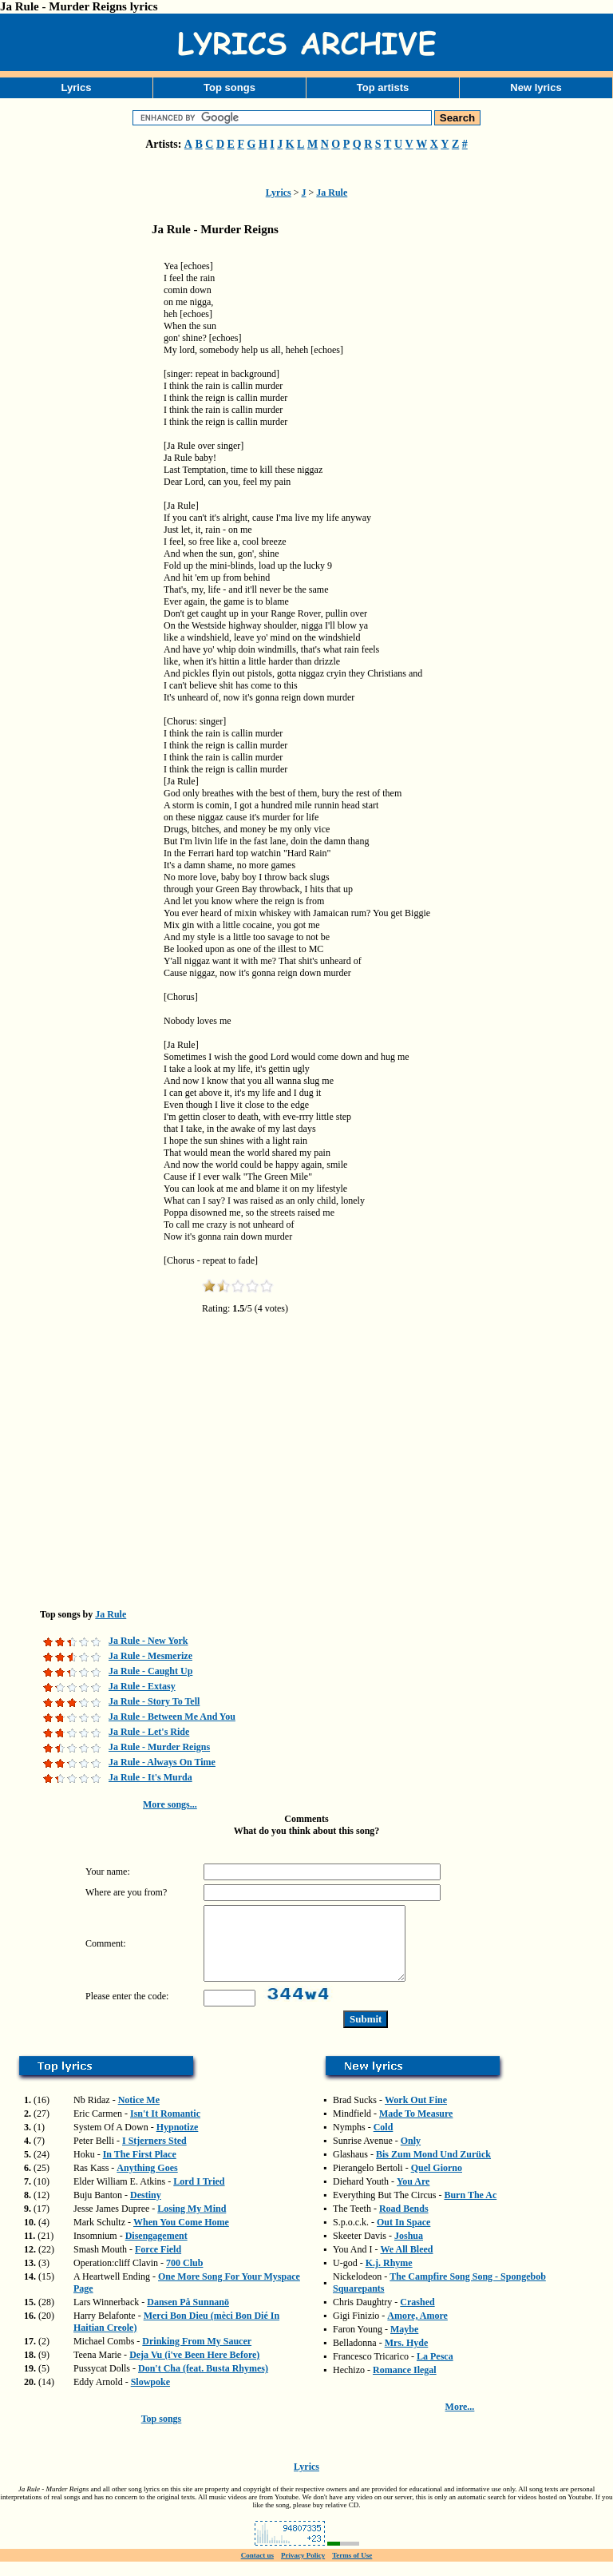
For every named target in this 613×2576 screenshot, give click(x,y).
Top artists (383, 87)
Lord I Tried (198, 2195)
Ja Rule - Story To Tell (154, 1701)
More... (460, 2421)
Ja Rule (331, 192)
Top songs (229, 87)
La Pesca (435, 2370)
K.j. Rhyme (389, 2277)
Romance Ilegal (405, 2384)
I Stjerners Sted (154, 2155)
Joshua (408, 2250)
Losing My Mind (191, 2223)
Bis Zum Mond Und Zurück (433, 2168)
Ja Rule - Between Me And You (172, 1716)
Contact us (257, 2570)
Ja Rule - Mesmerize (150, 1655)
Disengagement (156, 2250)
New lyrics (535, 87)
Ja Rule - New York (148, 1640)
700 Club (184, 2277)
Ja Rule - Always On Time (162, 1762)
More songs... (170, 1804)
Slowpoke (150, 2396)
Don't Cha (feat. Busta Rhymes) (203, 2382)
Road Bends (404, 2223)
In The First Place (139, 2168)
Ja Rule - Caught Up (150, 1671)
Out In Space (403, 2236)
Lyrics (76, 87)
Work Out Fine (416, 2114)
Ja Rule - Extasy (142, 1686)
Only (411, 2155)
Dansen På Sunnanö (188, 2316)
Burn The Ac (470, 2209)
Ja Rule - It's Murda (150, 1777)
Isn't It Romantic (165, 2127)
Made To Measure (416, 2127)
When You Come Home (181, 2236)
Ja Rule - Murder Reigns (159, 1746)
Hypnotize (177, 2141)
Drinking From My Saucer (196, 2355)
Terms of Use (352, 2570)
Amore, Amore (417, 2330)
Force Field (158, 2263)
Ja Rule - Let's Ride (149, 1731)
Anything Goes (147, 2182)
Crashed (417, 2316)
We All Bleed (406, 2263)
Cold (384, 2141)
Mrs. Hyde (407, 2357)
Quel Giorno (436, 2182)
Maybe (404, 2343)
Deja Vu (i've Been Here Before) (194, 2369)
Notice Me (139, 2114)
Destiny (145, 2209)
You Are (413, 2195)
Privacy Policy (303, 2570)
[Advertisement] (80, 498)
